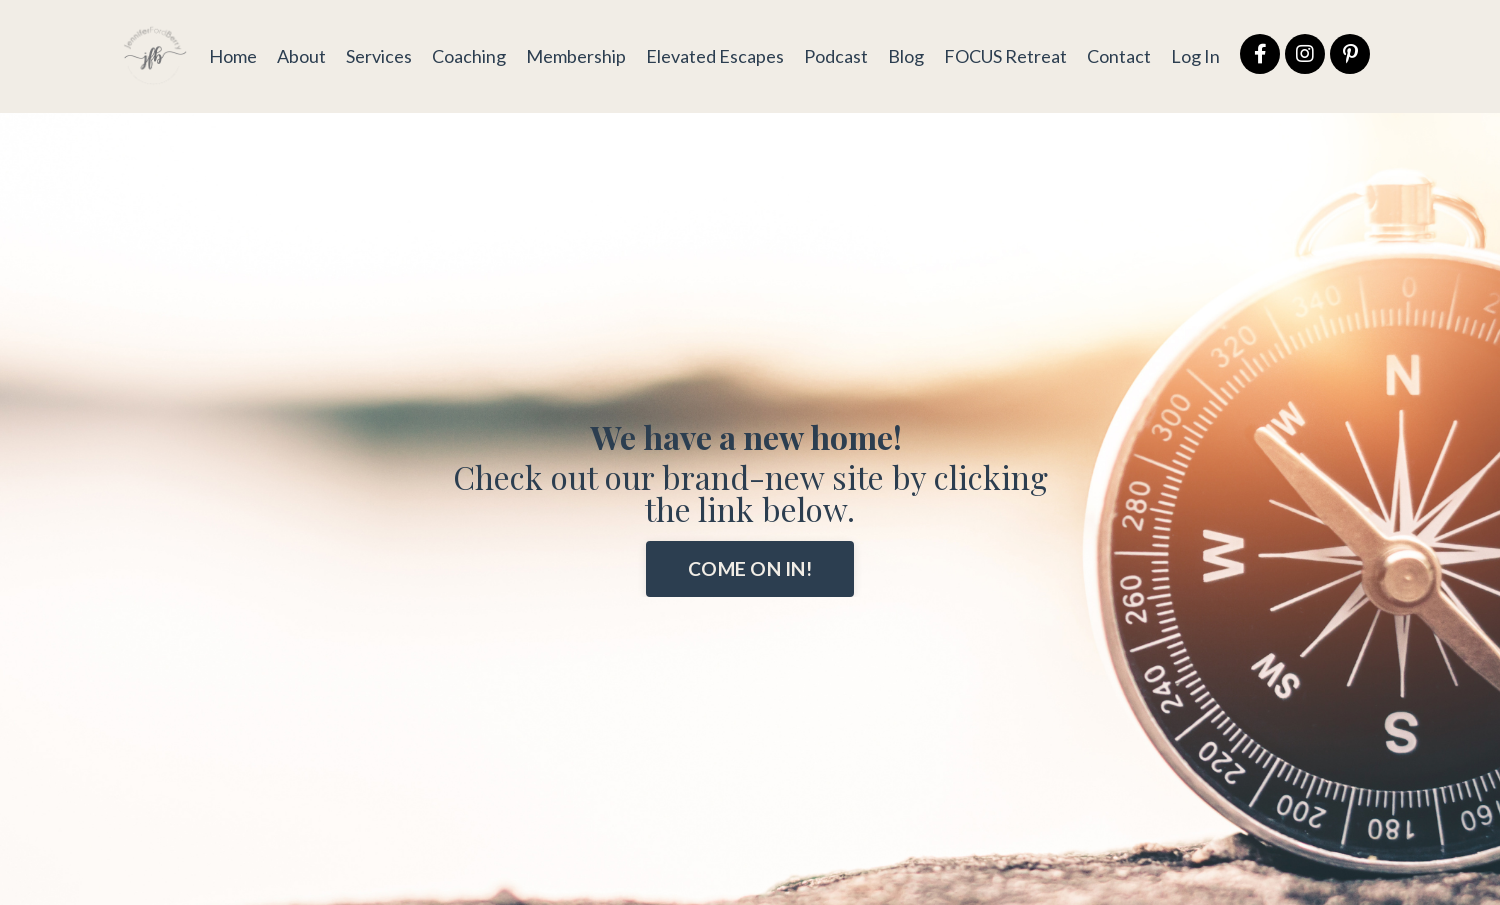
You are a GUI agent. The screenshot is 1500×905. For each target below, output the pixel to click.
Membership (576, 56)
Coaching (469, 56)
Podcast (836, 56)
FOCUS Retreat (1005, 56)
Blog (906, 56)
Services (379, 56)
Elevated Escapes (715, 56)
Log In (1195, 56)
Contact (1119, 56)
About (301, 56)
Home (233, 56)
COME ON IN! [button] (750, 568)
